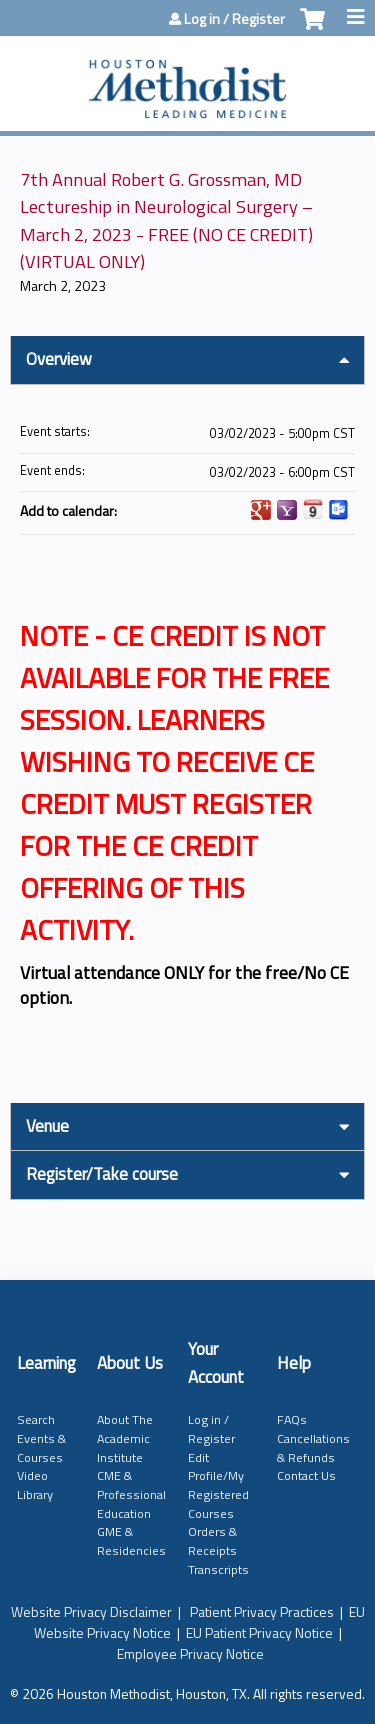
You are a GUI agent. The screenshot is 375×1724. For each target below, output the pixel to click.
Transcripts (218, 1569)
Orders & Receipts (212, 1541)
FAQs (292, 1419)
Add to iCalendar (313, 509)
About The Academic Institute (125, 1438)
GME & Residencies (131, 1541)
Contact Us (306, 1475)
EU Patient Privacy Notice (259, 1632)
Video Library (35, 1485)
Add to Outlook (339, 510)
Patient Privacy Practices (262, 1611)
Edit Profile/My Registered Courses (218, 1485)
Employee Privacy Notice (190, 1653)
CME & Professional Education (131, 1494)
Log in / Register (234, 19)
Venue (47, 1126)
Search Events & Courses (41, 1438)
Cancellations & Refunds (313, 1448)
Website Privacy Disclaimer (91, 1611)
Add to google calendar (261, 510)
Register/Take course (102, 1174)
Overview (59, 359)
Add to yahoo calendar (287, 510)
